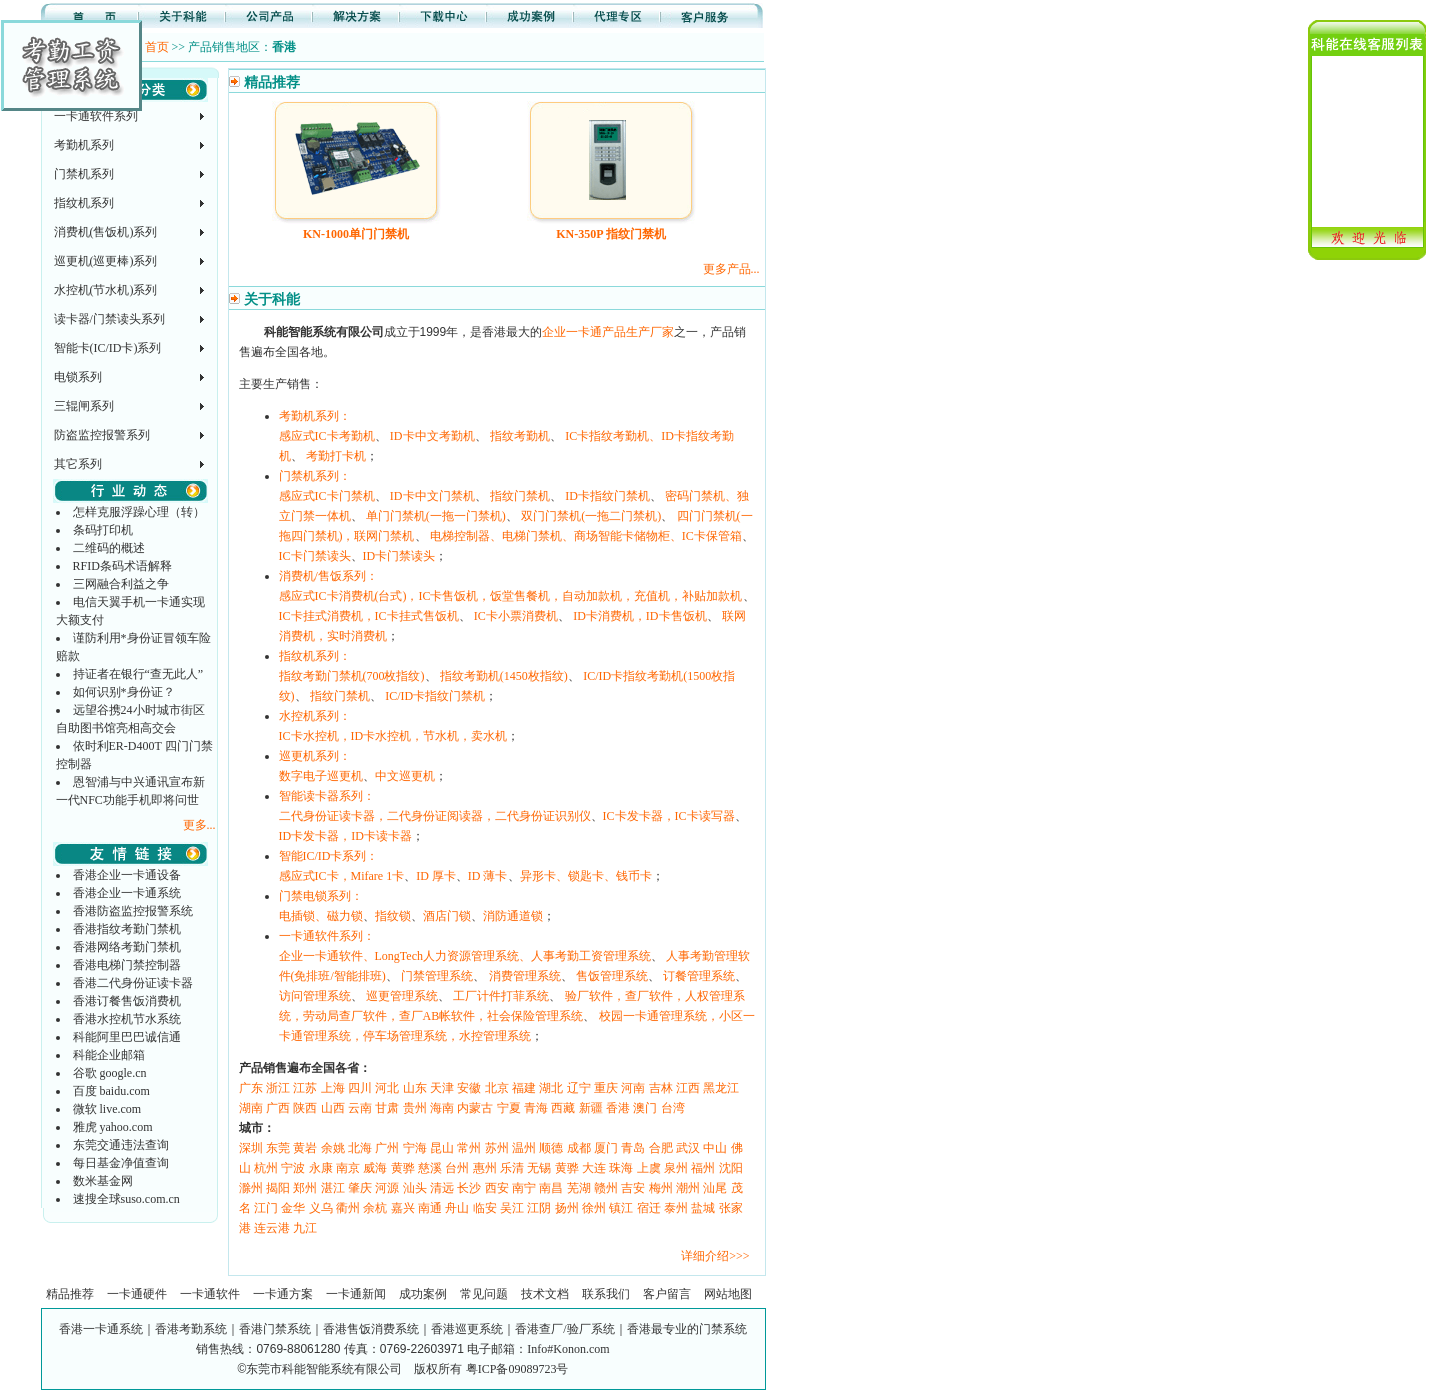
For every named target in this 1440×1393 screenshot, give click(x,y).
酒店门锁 (447, 916)
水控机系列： (315, 716)
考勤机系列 (84, 145)
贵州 (415, 1108)
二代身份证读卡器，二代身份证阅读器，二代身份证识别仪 (435, 816)
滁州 (251, 1188)
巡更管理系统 (402, 996)
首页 (157, 47)
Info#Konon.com (568, 1349)
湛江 (333, 1188)
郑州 (305, 1188)
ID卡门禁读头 (399, 556)
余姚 (333, 1148)
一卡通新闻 (356, 1294)
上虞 (649, 1168)
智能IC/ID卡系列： (329, 856)
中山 (715, 1148)
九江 (305, 1228)
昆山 (442, 1148)
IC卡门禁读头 (315, 556)
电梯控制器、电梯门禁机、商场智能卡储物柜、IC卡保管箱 (586, 536)
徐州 (594, 1208)
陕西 (305, 1108)
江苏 (305, 1088)
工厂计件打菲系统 (501, 996)
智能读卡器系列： (327, 796)
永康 (321, 1168)
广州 (387, 1148)
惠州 (485, 1168)
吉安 (633, 1188)
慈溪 (430, 1168)
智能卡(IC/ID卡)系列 (108, 348)
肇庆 (360, 1188)
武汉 (688, 1148)
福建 (524, 1088)
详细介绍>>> (715, 1256)
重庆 (606, 1088)
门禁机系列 (84, 174)
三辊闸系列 (84, 406)
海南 (442, 1108)
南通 (430, 1208)
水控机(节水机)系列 (106, 290)
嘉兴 (403, 1208)
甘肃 (387, 1108)
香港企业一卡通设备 (127, 875)
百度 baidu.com (111, 1091)
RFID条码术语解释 (122, 566)
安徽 (469, 1088)
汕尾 (715, 1188)
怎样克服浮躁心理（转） (139, 512)
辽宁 (579, 1088)
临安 (485, 1208)
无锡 (539, 1168)
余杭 (375, 1208)
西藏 (563, 1108)
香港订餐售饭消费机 (127, 1001)
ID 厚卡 (436, 876)
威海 (375, 1168)
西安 (497, 1188)
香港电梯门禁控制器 (127, 965)
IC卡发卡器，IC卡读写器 (669, 816)
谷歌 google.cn (110, 1073)
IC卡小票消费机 (516, 616)
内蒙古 (475, 1108)
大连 (594, 1168)
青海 (536, 1108)
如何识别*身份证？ (124, 692)
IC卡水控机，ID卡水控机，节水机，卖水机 (393, 736)
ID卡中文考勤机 (432, 436)
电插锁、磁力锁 (321, 916)
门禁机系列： (315, 476)
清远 (442, 1188)
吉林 (661, 1088)
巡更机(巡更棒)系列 (106, 261)
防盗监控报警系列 (102, 435)
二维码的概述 (109, 548)
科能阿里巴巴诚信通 (127, 1037)
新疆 (591, 1108)
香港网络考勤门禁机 (127, 947)
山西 (333, 1108)
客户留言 (667, 1294)
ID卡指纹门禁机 (607, 496)
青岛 (633, 1148)
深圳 (251, 1148)
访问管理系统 (315, 996)
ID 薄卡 (488, 876)
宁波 (293, 1168)
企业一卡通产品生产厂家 (608, 332)
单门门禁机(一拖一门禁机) (436, 516)
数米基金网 (103, 1181)
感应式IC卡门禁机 (327, 496)
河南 (633, 1088)
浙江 (278, 1088)
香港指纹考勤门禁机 (127, 929)
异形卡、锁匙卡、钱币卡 (586, 876)
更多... (199, 825)
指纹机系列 (84, 203)
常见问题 (484, 1294)
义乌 (321, 1208)
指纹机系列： (315, 656)
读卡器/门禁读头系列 (109, 319)
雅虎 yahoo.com (113, 1127)
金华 (293, 1208)
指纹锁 (393, 916)
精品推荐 (70, 1294)
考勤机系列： (315, 416)
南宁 (524, 1188)
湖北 (551, 1088)
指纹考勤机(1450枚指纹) (504, 676)
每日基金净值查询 (121, 1163)
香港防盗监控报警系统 (133, 911)
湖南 (251, 1108)
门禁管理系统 (437, 976)
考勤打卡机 (336, 456)
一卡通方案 (283, 1294)
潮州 (688, 1188)
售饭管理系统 (612, 976)
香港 (618, 1108)
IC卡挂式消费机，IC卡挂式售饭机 (369, 616)
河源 (387, 1188)
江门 (266, 1208)
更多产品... (731, 269)
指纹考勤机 (520, 436)
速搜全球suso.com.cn (126, 1199)
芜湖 (579, 1188)
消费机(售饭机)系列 (106, 232)
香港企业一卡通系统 (127, 893)
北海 (360, 1148)
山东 (415, 1088)
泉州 (676, 1168)
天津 (442, 1088)
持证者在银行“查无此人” (138, 674)
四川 (360, 1088)
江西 (688, 1088)
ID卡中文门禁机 (432, 496)
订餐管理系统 (699, 976)
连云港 (272, 1228)
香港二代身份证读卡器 (133, 983)
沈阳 (731, 1168)
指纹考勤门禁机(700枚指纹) (352, 676)
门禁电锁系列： (321, 896)
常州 (469, 1148)
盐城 (703, 1208)
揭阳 (278, 1188)
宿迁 (649, 1208)
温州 (524, 1148)
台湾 (673, 1108)
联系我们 (606, 1294)
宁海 (415, 1148)
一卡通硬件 (137, 1294)
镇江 (621, 1208)
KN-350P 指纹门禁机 (611, 234)
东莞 (278, 1148)
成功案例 (423, 1294)
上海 (333, 1088)
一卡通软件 (210, 1294)
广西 (278, 1108)
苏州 (497, 1148)
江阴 (539, 1208)
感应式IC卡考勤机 (327, 436)
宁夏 (509, 1108)
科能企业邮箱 (109, 1055)
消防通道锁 (513, 916)
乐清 (512, 1168)
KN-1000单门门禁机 (356, 234)
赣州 (606, 1188)
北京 (497, 1088)
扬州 (567, 1208)
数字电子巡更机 (321, 776)
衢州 (348, 1208)
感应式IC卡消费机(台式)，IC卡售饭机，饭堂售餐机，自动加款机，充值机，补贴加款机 (511, 596)
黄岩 (305, 1148)
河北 (387, 1088)
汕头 (415, 1188)
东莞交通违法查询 (121, 1145)
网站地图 (728, 1294)
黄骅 (403, 1168)
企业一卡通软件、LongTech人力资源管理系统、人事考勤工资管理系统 (465, 956)
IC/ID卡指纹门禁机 (435, 696)
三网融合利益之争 (121, 584)
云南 (360, 1108)
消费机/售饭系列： (328, 576)
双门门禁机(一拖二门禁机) (591, 516)
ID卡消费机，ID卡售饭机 (639, 616)
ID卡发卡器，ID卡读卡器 (345, 836)
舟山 (457, 1208)
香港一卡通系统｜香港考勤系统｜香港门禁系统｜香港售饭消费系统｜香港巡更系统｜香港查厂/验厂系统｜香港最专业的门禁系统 (402, 1329)
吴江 (512, 1208)
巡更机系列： (315, 756)
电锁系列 (78, 377)
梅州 (661, 1188)
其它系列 (78, 464)
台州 (457, 1168)
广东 (251, 1088)
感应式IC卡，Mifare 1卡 (342, 876)
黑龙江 (721, 1088)
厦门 (606, 1148)
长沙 (469, 1188)
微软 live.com (107, 1109)
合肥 (661, 1148)
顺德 (551, 1148)
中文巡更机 (405, 776)
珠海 (621, 1168)
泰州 (676, 1208)
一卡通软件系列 (96, 116)
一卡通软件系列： (327, 936)
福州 (703, 1168)
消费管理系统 (525, 976)
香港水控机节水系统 (127, 1019)
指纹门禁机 (520, 496)
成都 (579, 1148)
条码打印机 (103, 530)
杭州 (266, 1168)
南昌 (551, 1188)
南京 (348, 1168)
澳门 (645, 1108)
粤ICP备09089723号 (517, 1369)
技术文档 (545, 1294)
